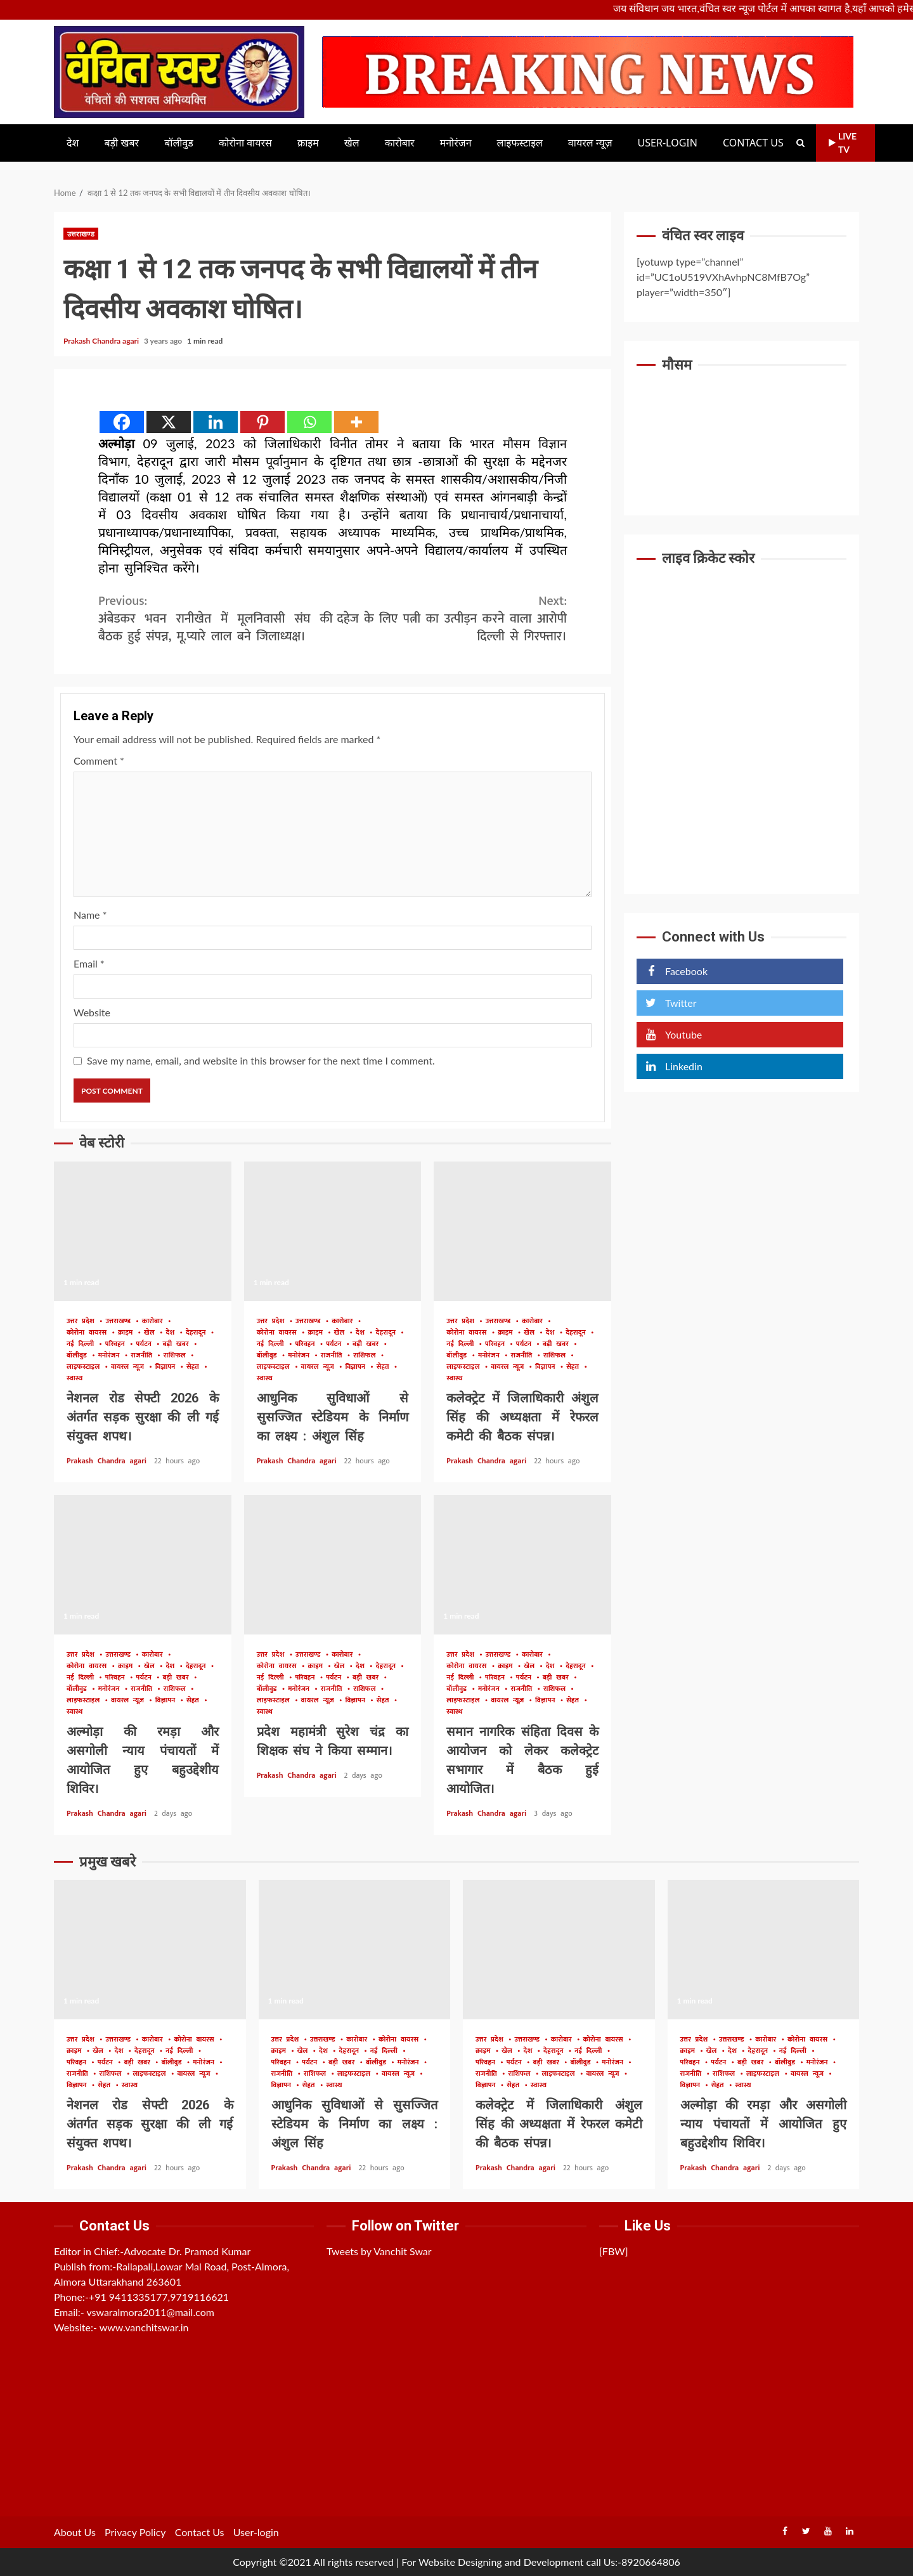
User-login (667, 143)
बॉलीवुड (178, 143)
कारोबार (400, 143)
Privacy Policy (135, 2532)
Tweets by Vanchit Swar (379, 2251)
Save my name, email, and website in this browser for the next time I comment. (261, 1060)
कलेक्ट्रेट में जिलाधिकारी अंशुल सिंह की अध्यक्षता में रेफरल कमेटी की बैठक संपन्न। (522, 1231)
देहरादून (198, 1333)
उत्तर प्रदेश (83, 1321)
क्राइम (308, 143)
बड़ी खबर (121, 143)
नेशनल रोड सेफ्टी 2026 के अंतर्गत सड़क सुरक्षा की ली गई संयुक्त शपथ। (142, 1231)
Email (89, 963)
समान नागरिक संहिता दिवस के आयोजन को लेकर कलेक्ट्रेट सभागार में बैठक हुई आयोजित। (522, 1564)
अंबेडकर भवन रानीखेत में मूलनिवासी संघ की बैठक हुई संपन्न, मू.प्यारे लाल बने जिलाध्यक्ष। (215, 618)
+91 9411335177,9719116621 (159, 2297)
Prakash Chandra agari (102, 341)
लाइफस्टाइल (520, 143)
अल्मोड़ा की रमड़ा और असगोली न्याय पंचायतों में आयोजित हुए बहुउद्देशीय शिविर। (142, 1564)
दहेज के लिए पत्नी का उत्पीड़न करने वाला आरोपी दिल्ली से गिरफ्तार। (450, 618)
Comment (99, 760)
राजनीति (144, 1355)
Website (92, 1012)
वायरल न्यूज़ (590, 143)
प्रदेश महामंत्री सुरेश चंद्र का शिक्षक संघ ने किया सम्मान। (333, 1564)
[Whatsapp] (309, 422)
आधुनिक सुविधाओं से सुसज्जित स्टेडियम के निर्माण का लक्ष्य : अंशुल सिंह (333, 1231)
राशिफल (177, 1355)
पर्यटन (146, 1344)
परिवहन (117, 1344)
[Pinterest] (262, 422)
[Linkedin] (215, 422)
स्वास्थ (74, 1378)
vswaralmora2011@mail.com (150, 2312)
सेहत (195, 1367)
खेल (351, 143)
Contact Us (753, 143)
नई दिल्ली (82, 1344)
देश (73, 143)
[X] (168, 422)
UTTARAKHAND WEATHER (741, 430)
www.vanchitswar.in (144, 2327)
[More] (356, 422)
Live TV (843, 143)
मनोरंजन (456, 143)
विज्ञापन (167, 1367)
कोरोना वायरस (245, 143)
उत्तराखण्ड (80, 234)
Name (90, 915)
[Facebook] (122, 422)
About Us (75, 2532)
